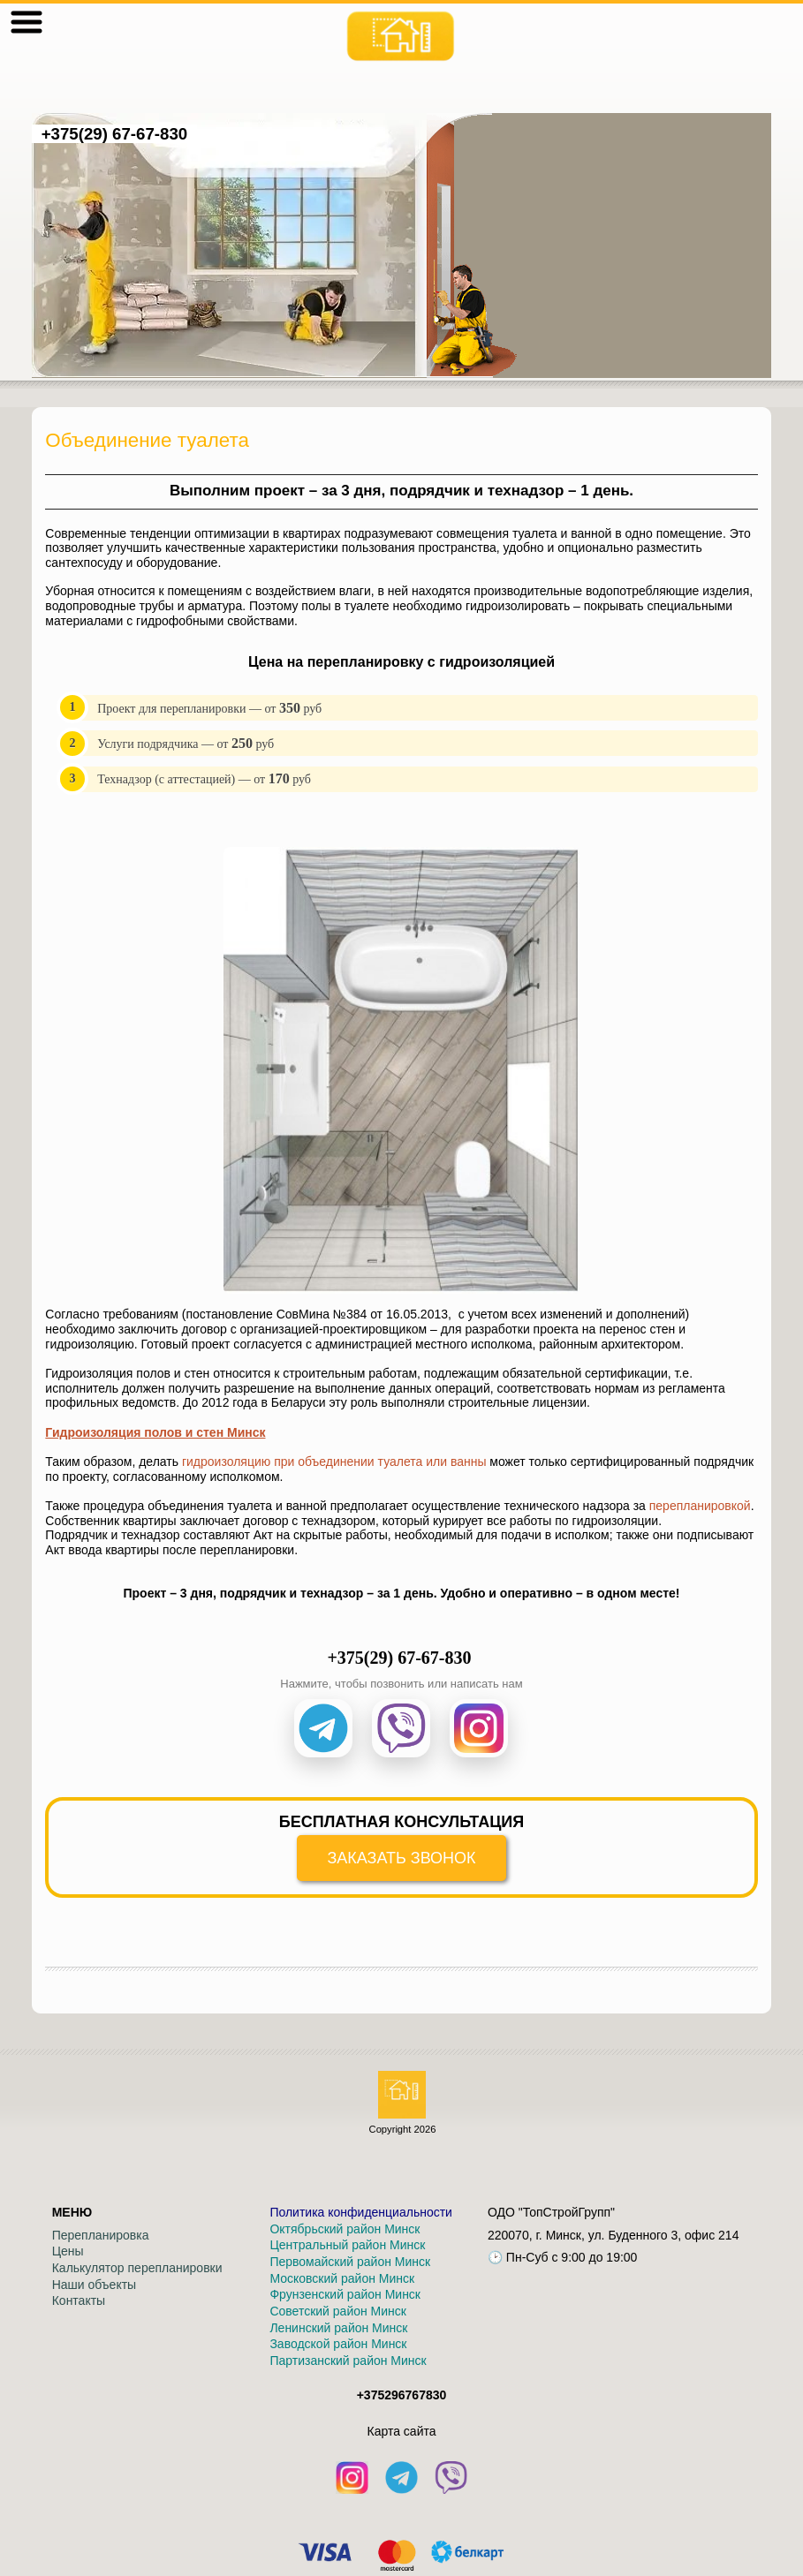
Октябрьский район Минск (344, 2229)
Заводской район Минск (337, 2344)
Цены (68, 2251)
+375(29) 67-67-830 (114, 134)
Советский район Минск (337, 2311)
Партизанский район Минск (347, 2360)
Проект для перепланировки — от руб (209, 707)
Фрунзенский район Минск (344, 2294)
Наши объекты (94, 2285)
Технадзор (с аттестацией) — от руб (204, 778)
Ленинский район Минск (338, 2328)
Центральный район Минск (347, 2245)
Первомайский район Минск (349, 2262)
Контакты (78, 2300)
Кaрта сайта (401, 2431)
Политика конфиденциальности (360, 2212)
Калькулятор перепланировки (137, 2268)
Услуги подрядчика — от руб (185, 743)
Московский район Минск (341, 2278)
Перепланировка (100, 2235)
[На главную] (401, 36)
